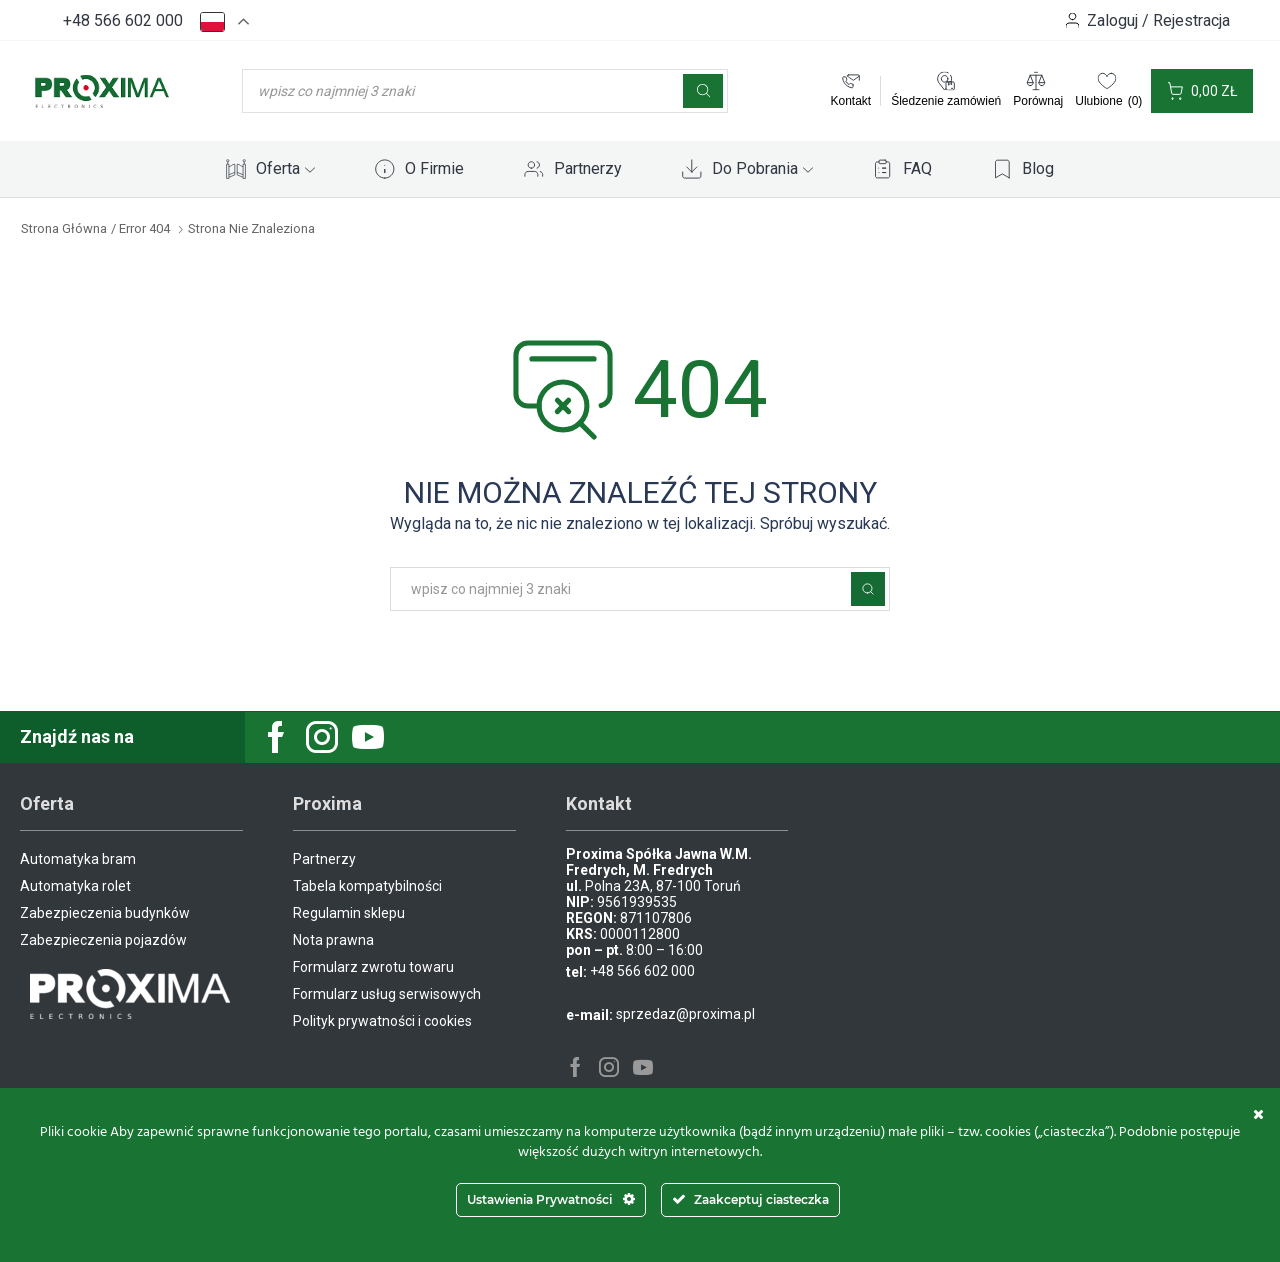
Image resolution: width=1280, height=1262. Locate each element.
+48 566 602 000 (123, 20)
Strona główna (64, 228)
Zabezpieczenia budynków (105, 913)
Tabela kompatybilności (367, 886)
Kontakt (850, 101)
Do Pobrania (762, 168)
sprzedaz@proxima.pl (685, 1014)
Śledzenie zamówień (946, 101)
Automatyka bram (78, 859)
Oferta (285, 168)
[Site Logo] (102, 90)
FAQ (917, 168)
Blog (1038, 168)
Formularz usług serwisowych (387, 994)
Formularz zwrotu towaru (373, 967)
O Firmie (434, 168)
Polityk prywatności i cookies (382, 1021)
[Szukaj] (703, 91)
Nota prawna (333, 940)
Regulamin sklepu (349, 913)
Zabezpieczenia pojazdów (103, 940)
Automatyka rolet (75, 886)
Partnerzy (588, 168)
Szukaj (868, 589)
